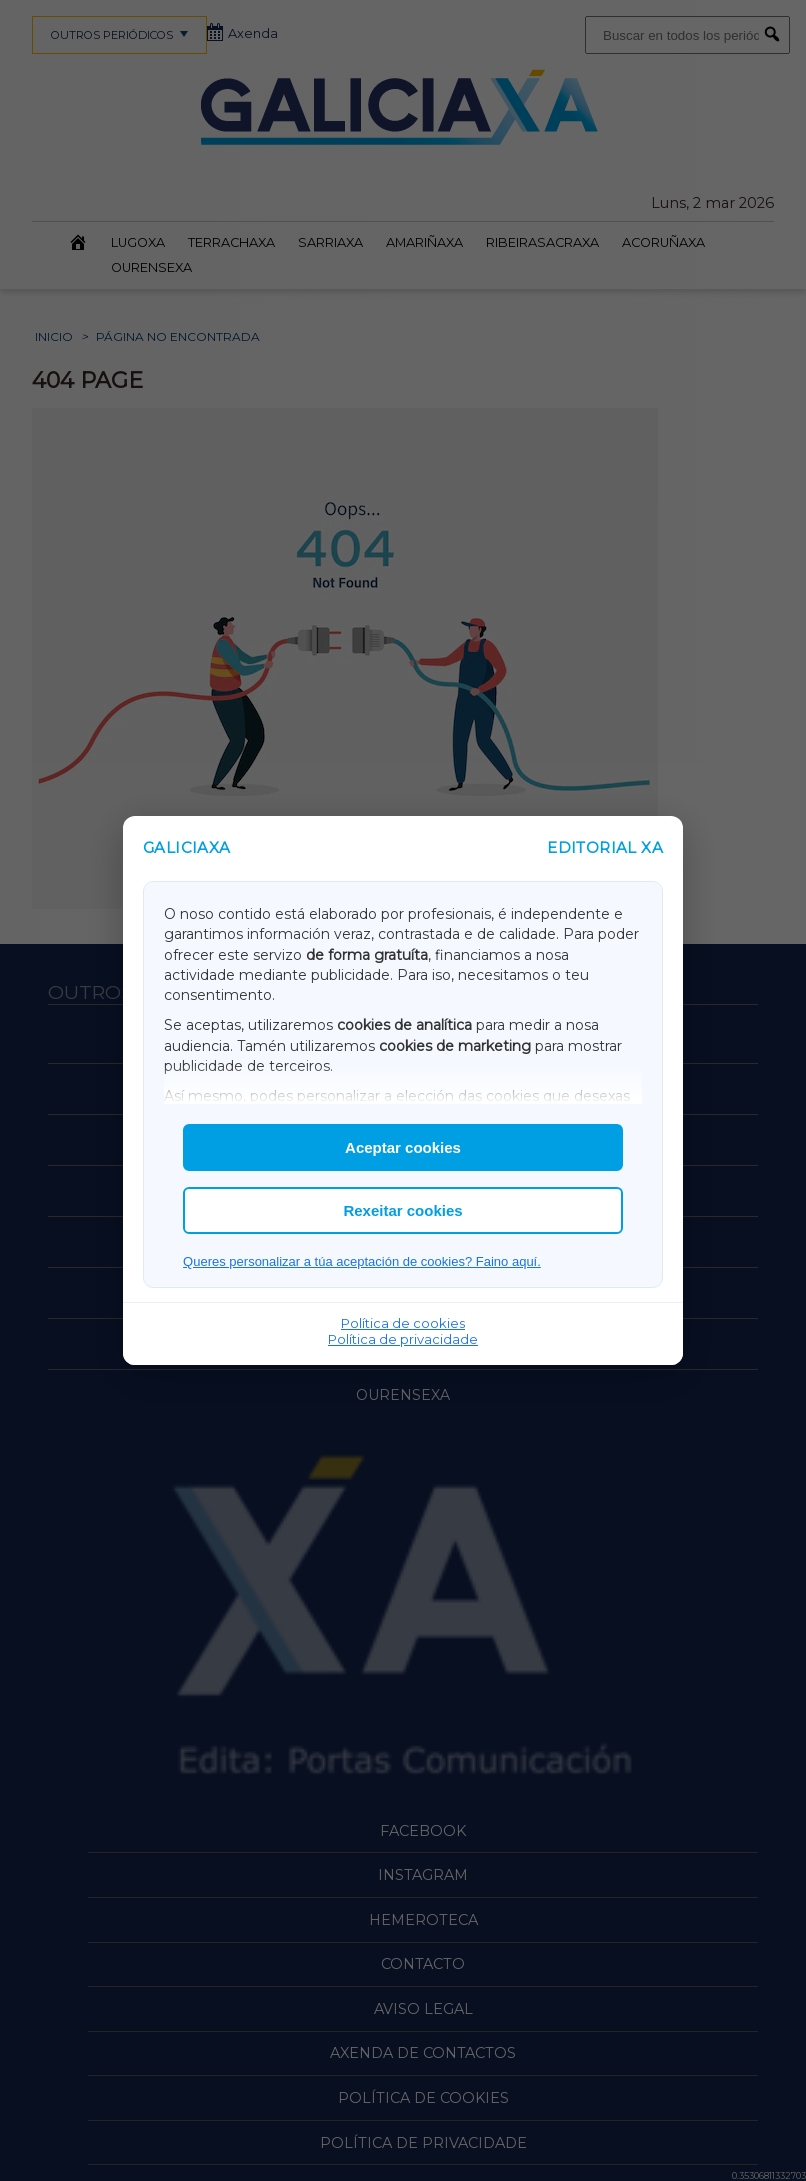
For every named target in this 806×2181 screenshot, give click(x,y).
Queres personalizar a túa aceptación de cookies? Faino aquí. (362, 1261)
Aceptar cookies (403, 1147)
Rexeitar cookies (402, 1210)
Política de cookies (403, 1323)
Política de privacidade (403, 1339)
